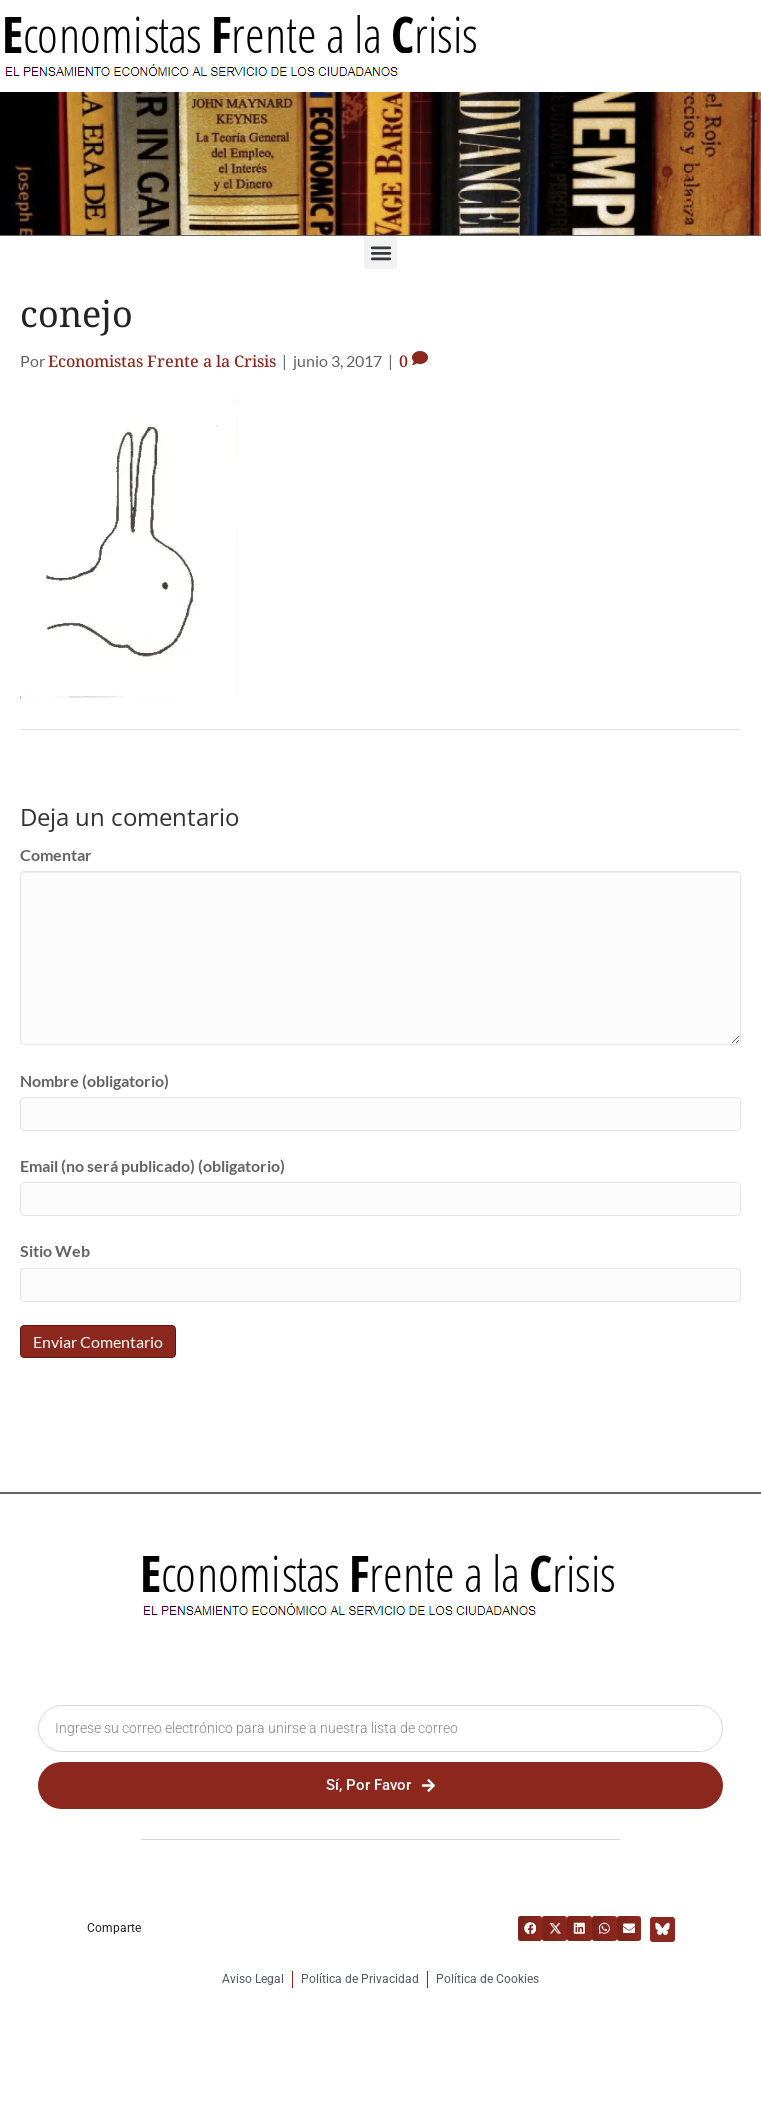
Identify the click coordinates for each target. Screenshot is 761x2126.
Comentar (56, 854)
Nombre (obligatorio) (94, 1080)
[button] (380, 252)
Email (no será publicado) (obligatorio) (152, 1165)
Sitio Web (55, 1250)
